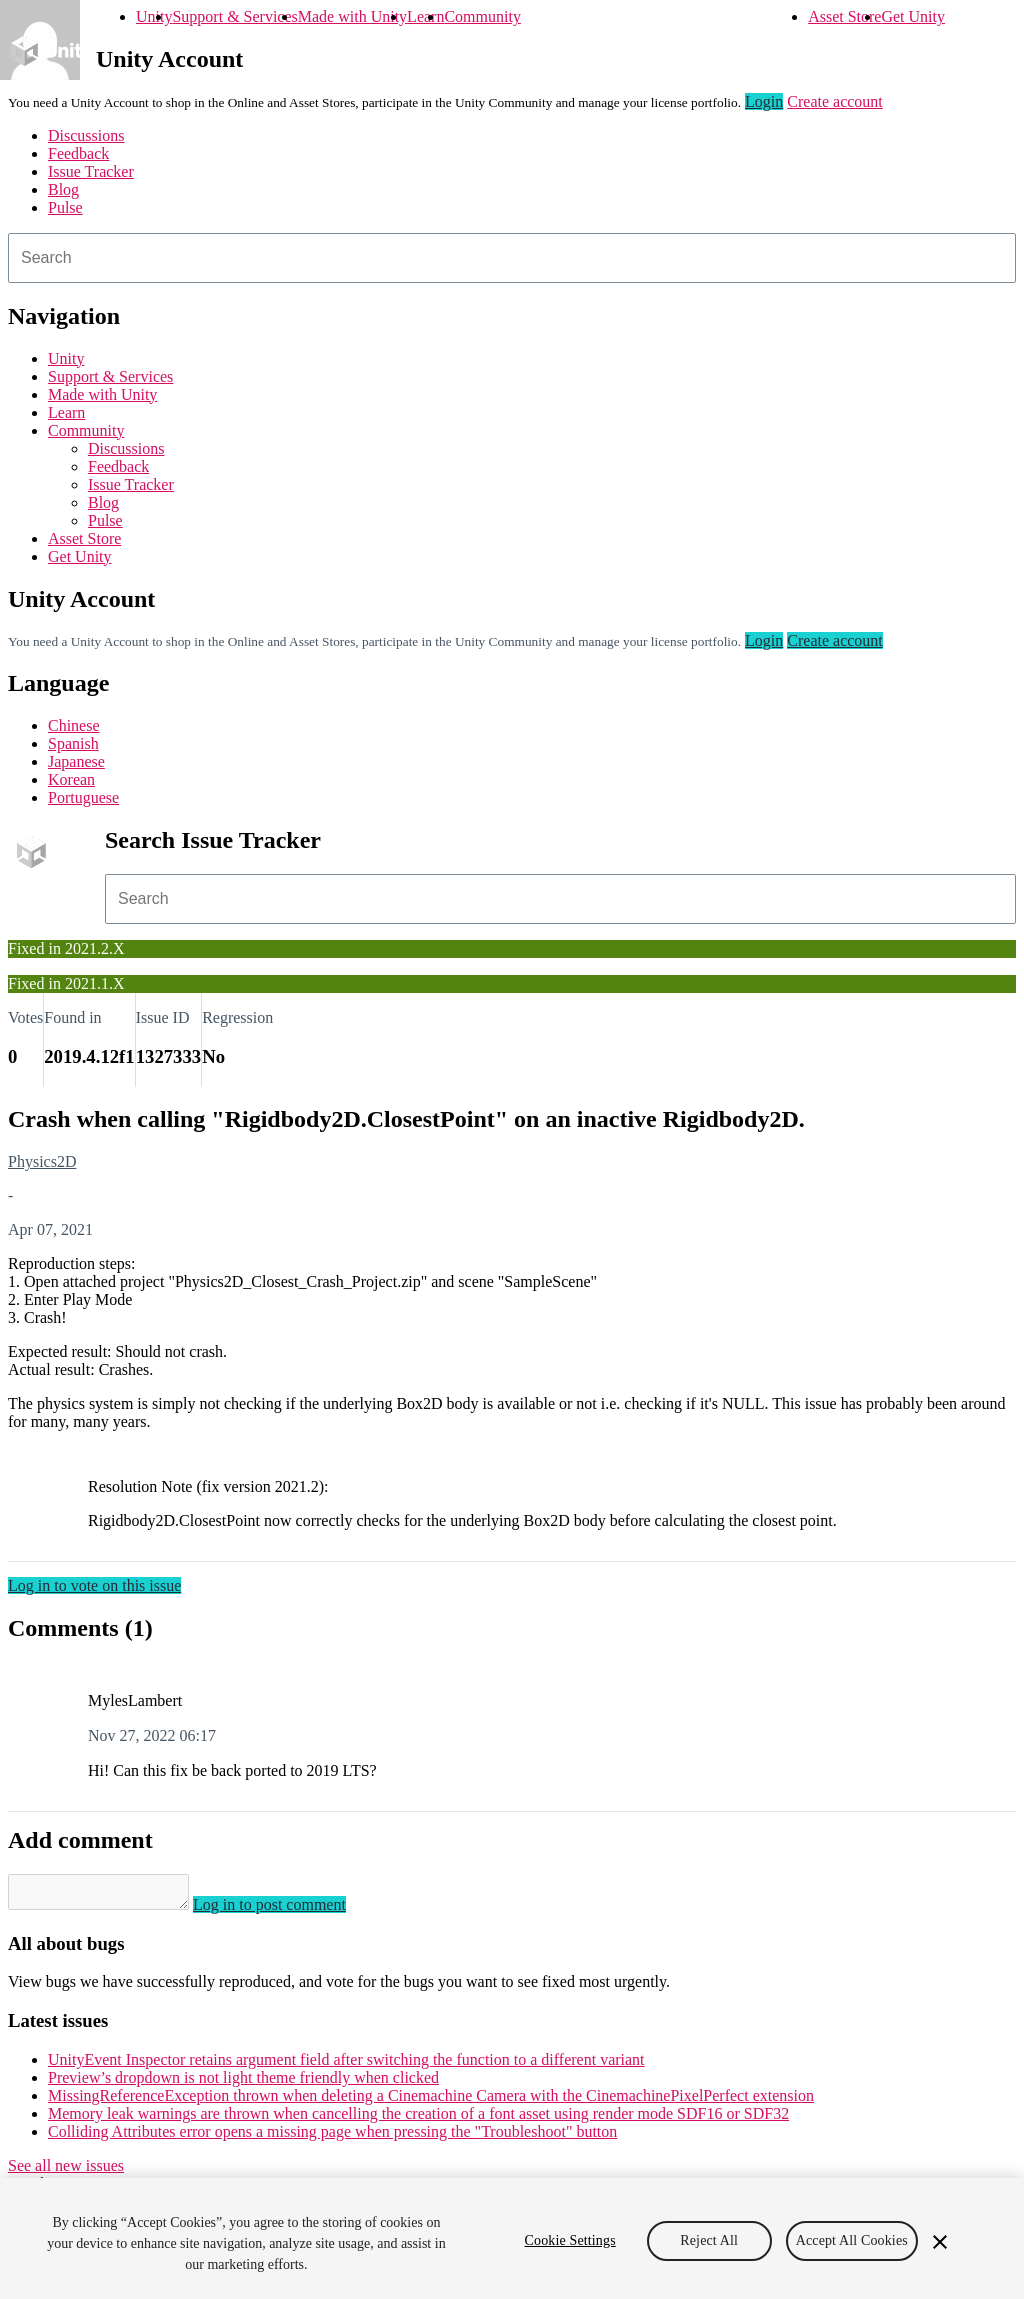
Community (482, 16)
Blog (63, 189)
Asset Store (844, 16)
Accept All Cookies (852, 2240)
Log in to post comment (289, 1910)
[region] (512, 2238)
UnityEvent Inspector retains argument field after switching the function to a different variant (346, 2065)
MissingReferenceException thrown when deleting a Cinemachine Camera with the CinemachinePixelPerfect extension (431, 2101)
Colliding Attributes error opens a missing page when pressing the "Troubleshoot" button (332, 2137)
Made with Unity (352, 16)
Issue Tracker (91, 171)
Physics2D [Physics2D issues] (42, 1161)
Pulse (65, 207)
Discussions (86, 135)
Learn (425, 16)
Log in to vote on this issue (94, 1585)
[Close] (940, 2242)
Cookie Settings (570, 2240)
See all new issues (66, 2171)
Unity (154, 16)
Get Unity (913, 16)
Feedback (78, 153)
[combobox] (512, 258)
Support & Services (234, 16)
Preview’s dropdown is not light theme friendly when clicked (243, 2083)
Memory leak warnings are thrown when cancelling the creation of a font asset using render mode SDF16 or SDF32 (418, 2119)
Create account (835, 101)
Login (764, 101)
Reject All (709, 2240)
